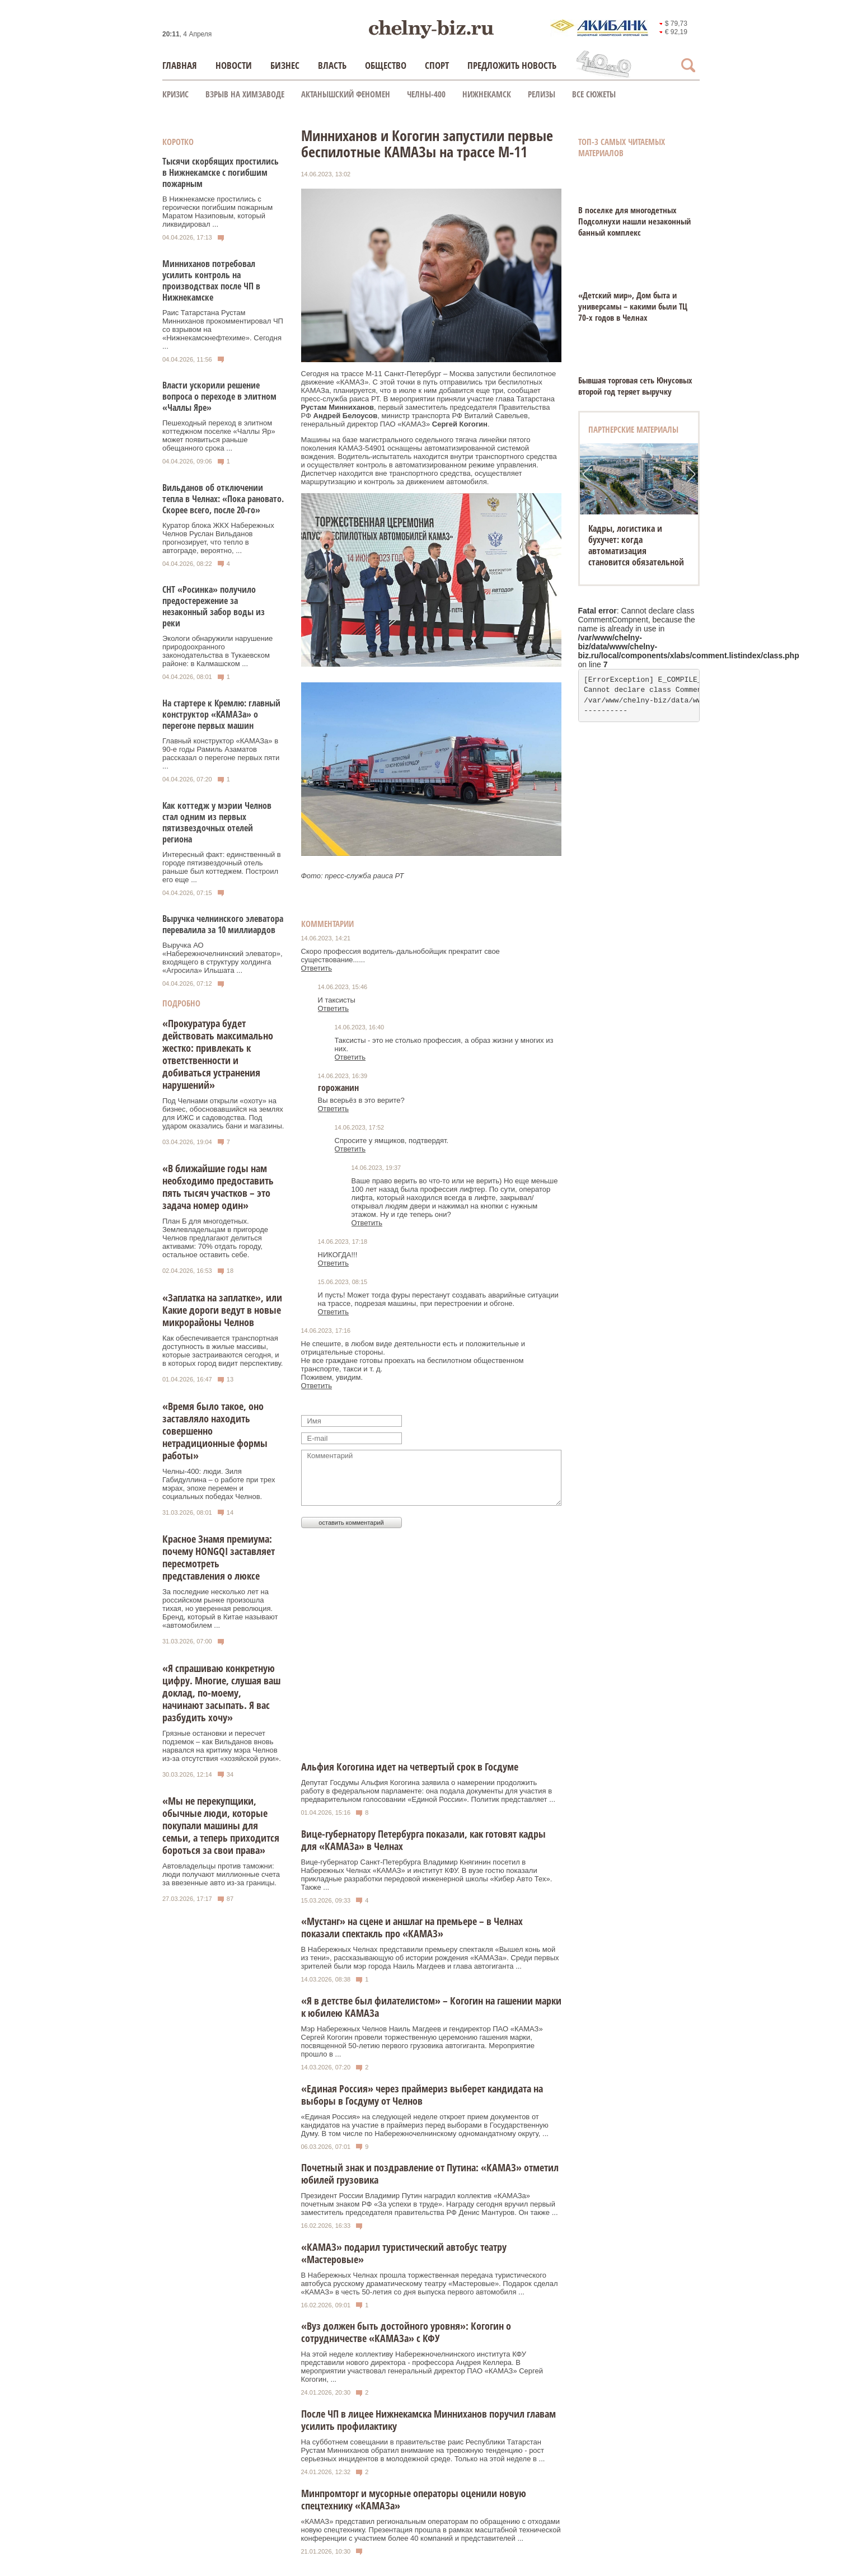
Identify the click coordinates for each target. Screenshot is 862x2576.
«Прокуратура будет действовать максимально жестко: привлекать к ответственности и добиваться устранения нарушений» (217, 1054)
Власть (332, 65)
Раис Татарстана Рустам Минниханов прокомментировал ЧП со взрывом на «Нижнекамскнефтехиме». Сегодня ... (222, 329)
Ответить (316, 968)
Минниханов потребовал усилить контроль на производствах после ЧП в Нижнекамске (211, 280)
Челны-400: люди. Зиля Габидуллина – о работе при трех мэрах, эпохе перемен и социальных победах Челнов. (218, 1484)
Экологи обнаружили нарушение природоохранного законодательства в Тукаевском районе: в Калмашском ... (217, 651)
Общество (385, 65)
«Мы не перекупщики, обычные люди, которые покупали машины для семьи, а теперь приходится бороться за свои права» (220, 1825)
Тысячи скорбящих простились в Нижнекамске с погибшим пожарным (220, 172)
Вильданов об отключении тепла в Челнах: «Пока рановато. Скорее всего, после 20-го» (223, 498)
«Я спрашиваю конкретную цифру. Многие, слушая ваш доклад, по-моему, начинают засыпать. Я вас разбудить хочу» (221, 1692)
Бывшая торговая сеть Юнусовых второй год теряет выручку (635, 385)
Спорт (437, 65)
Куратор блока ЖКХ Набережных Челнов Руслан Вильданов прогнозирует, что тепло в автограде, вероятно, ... (218, 538)
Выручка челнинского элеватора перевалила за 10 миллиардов (222, 924)
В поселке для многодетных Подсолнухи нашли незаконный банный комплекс (634, 221)
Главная (179, 65)
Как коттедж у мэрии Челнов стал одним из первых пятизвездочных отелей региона (216, 822)
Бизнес (284, 65)
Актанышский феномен (345, 94)
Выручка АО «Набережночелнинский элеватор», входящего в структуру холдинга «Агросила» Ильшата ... (222, 958)
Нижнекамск (486, 94)
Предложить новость (511, 65)
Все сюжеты (594, 94)
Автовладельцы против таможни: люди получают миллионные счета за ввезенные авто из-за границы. (221, 1874)
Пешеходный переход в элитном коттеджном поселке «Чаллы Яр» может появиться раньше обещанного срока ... (218, 435)
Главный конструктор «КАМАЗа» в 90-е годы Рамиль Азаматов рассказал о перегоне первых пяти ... (220, 753)
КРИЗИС (175, 94)
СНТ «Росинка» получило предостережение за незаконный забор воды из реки (213, 606)
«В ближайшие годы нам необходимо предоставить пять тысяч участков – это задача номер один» (218, 1186)
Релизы (541, 94)
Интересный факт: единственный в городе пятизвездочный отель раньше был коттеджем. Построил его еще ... (221, 867)
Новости (234, 65)
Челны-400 (426, 94)
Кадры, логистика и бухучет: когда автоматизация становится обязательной (636, 545)
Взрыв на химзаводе (244, 94)
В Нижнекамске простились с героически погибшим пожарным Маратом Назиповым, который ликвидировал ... (217, 211)
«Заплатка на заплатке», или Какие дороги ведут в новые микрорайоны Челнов (222, 1310)
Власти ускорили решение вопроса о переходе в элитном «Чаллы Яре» (219, 396)
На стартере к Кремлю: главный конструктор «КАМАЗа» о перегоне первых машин (221, 714)
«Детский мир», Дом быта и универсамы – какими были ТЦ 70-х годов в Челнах (632, 306)
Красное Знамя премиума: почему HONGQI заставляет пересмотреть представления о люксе (218, 1557)
